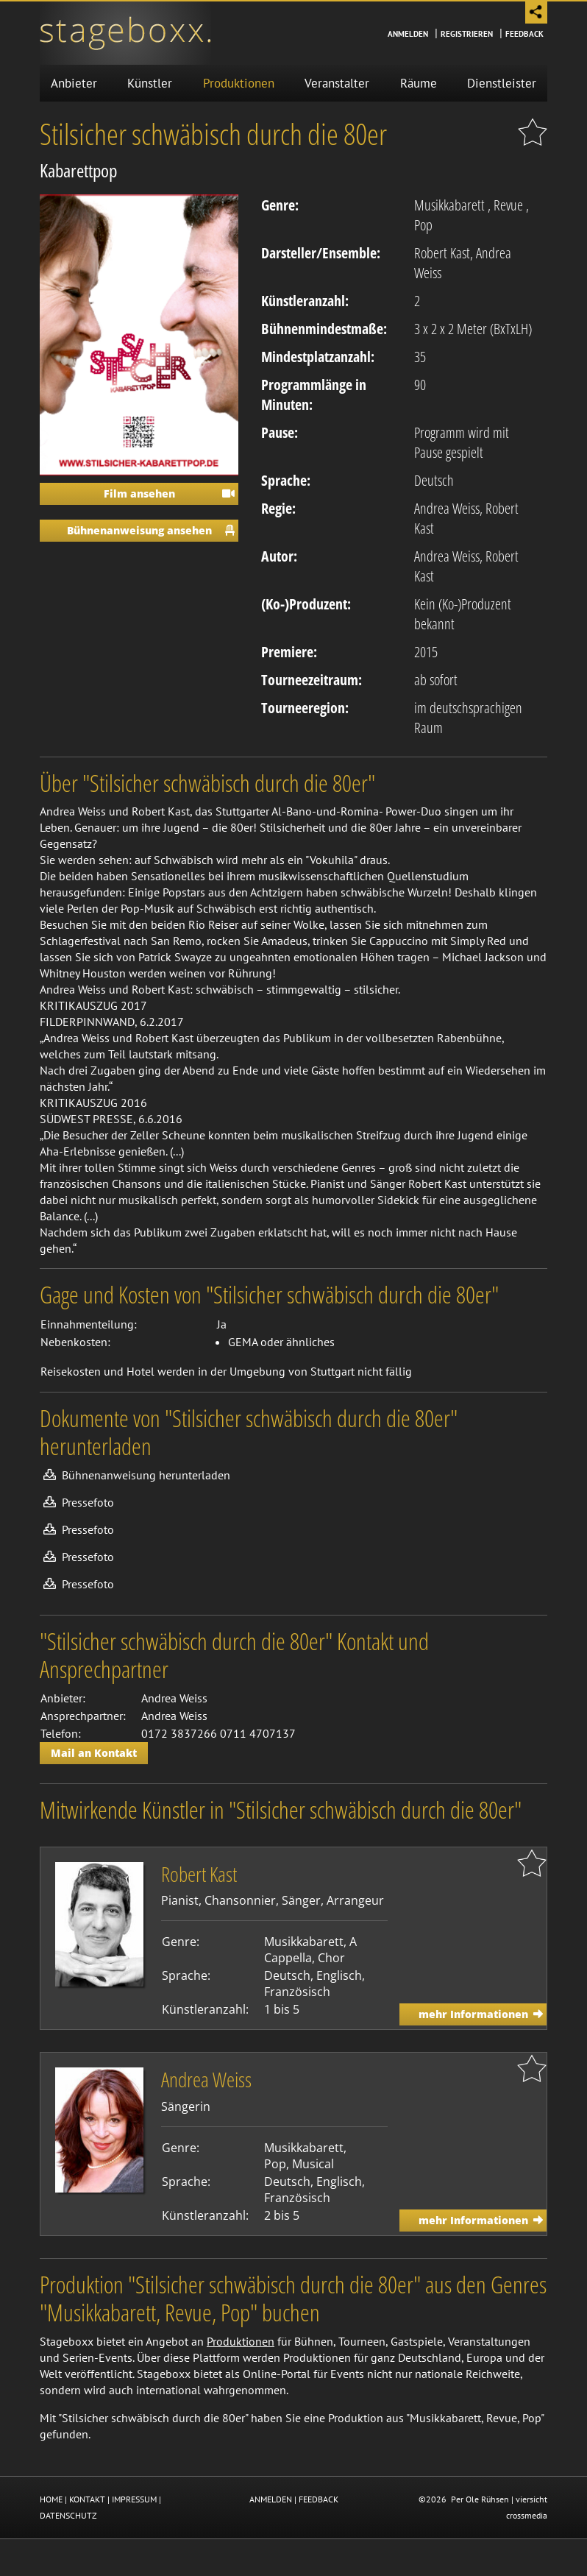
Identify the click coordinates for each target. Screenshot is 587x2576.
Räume (418, 83)
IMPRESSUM (134, 2499)
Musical (313, 2164)
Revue (508, 205)
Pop (423, 225)
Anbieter (74, 83)
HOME (51, 2499)
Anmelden (408, 34)
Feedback (524, 34)
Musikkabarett (449, 205)
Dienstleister (501, 83)
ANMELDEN (270, 2499)
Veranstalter (337, 83)
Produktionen (238, 83)
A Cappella (310, 1949)
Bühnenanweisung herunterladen (146, 1475)
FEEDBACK (318, 2499)
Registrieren (467, 34)
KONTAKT (87, 2499)
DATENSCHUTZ (68, 2515)
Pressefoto (88, 1502)
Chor (331, 1958)
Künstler (149, 83)
